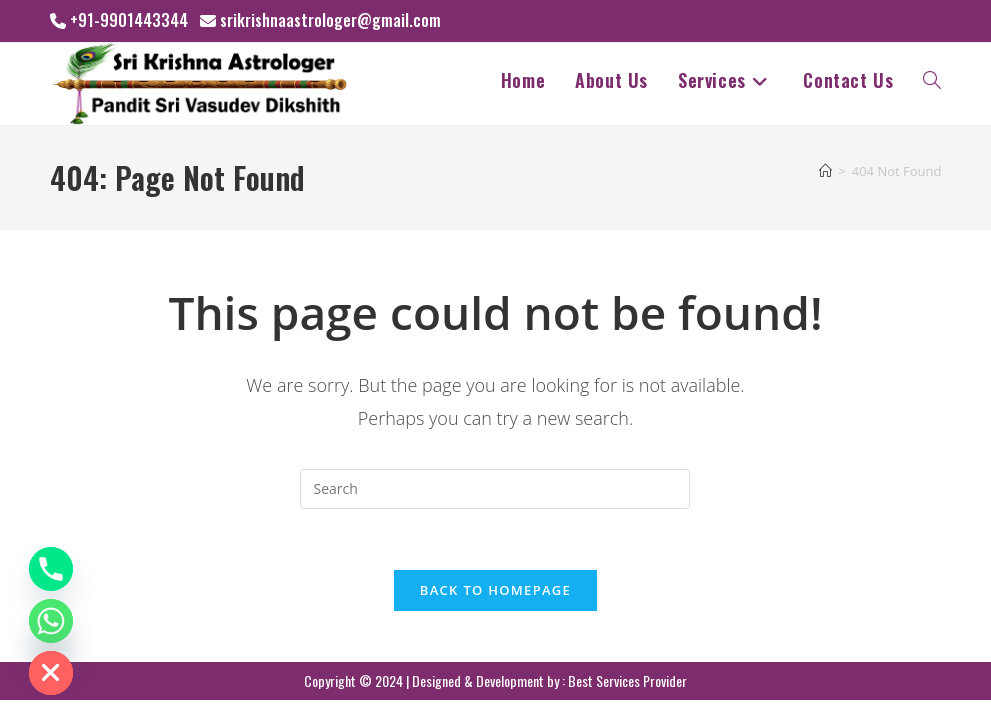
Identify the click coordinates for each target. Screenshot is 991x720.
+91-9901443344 (129, 20)
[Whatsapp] (51, 621)
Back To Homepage (495, 590)
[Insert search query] (495, 489)
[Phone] (51, 569)
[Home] (825, 171)
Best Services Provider (627, 680)
